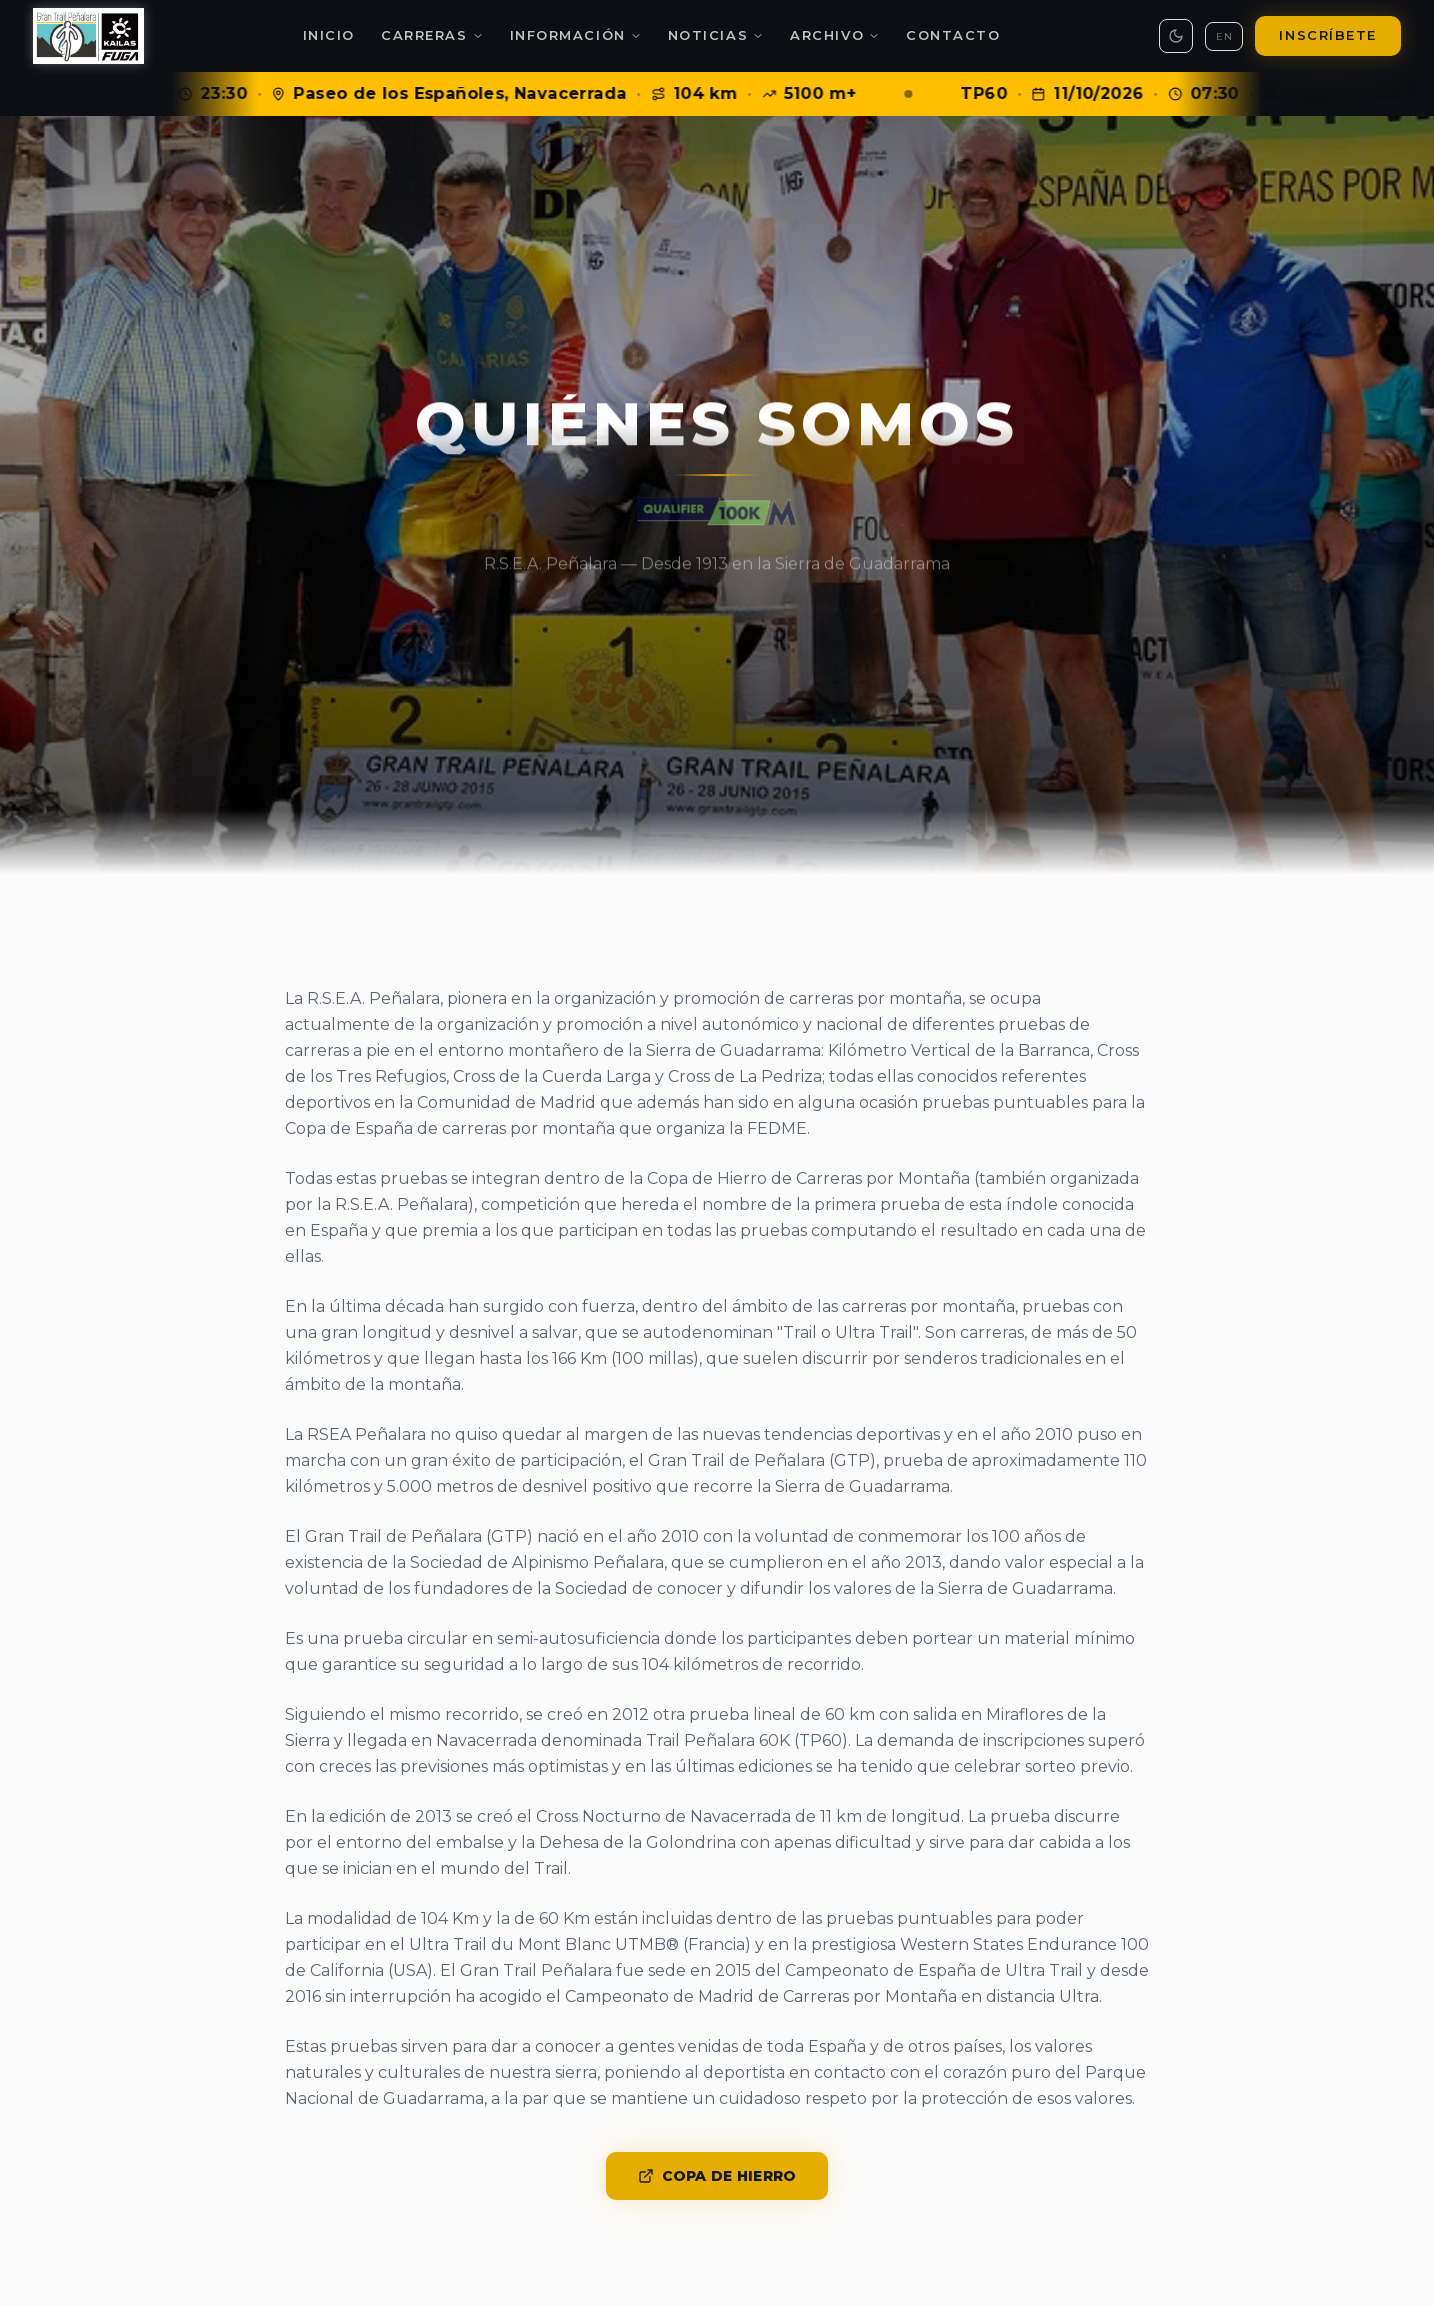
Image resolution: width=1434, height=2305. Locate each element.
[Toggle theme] (1176, 36)
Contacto (953, 35)
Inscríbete (1328, 35)
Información (576, 35)
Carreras (432, 35)
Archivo (835, 35)
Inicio (329, 35)
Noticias (716, 35)
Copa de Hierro (717, 2176)
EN (1224, 36)
